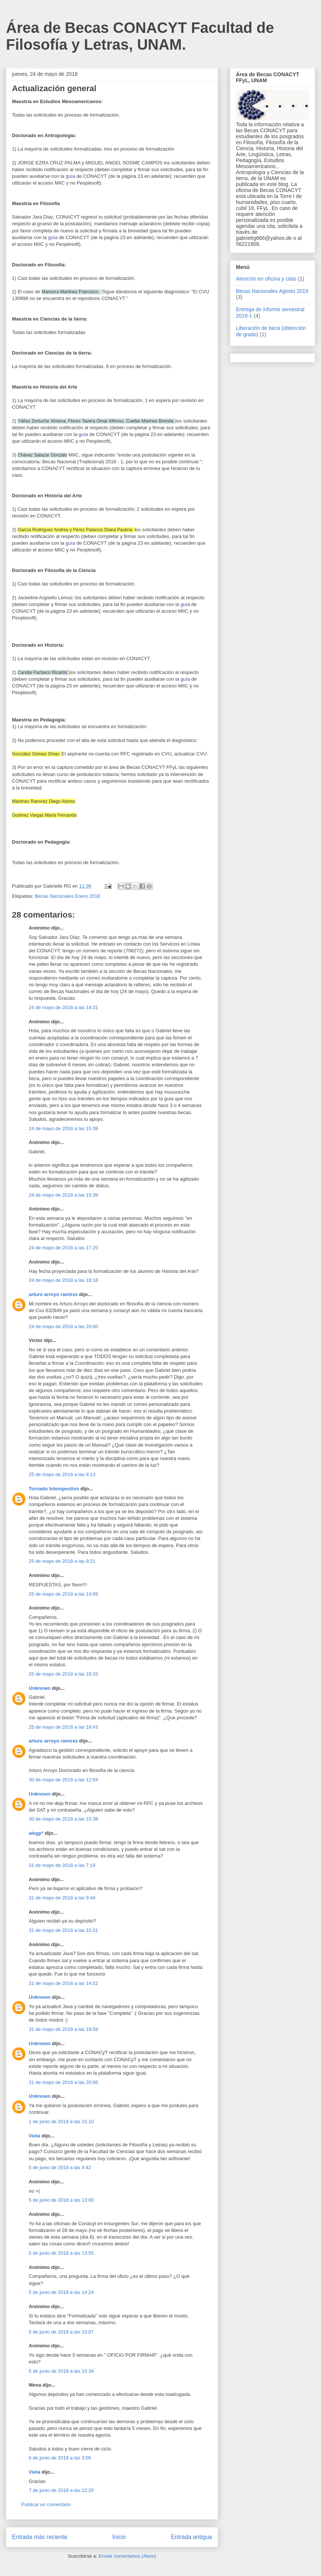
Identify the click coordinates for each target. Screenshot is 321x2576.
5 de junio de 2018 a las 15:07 (61, 2332)
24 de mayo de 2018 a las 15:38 (63, 1128)
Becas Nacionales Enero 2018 (67, 896)
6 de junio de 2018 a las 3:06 (60, 2458)
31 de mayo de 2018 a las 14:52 (63, 1983)
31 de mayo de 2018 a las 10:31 (63, 1930)
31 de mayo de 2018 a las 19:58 (63, 2029)
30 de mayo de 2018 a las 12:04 (63, 1779)
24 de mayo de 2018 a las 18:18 (63, 1280)
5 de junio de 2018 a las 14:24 (61, 2292)
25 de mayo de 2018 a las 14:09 (63, 1594)
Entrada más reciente (39, 2537)
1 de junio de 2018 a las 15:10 (61, 2121)
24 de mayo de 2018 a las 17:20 (63, 1247)
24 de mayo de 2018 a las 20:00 (63, 1326)
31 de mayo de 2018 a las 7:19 (62, 1865)
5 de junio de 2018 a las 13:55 (61, 2253)
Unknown (40, 1688)
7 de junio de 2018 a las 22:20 (61, 2490)
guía (70, 176)
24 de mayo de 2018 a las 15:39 (63, 1195)
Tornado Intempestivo (54, 1488)
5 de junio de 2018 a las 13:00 (61, 2200)
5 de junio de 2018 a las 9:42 (60, 2167)
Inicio (119, 2537)
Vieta (34, 2136)
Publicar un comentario (46, 2504)
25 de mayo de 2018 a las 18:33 (63, 1674)
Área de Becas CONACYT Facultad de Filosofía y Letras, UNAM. (140, 36)
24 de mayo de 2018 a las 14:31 (63, 1007)
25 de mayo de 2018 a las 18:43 (63, 1727)
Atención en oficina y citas (266, 279)
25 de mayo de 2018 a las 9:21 (62, 1561)
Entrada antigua (191, 2537)
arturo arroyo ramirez (53, 1294)
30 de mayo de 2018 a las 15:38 (63, 1819)
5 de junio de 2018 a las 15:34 (61, 2371)
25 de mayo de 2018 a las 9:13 (62, 1474)
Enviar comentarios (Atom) (127, 2556)
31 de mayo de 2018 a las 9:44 (62, 1898)
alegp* (36, 1833)
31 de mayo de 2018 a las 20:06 (63, 2082)
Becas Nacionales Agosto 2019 (272, 291)
